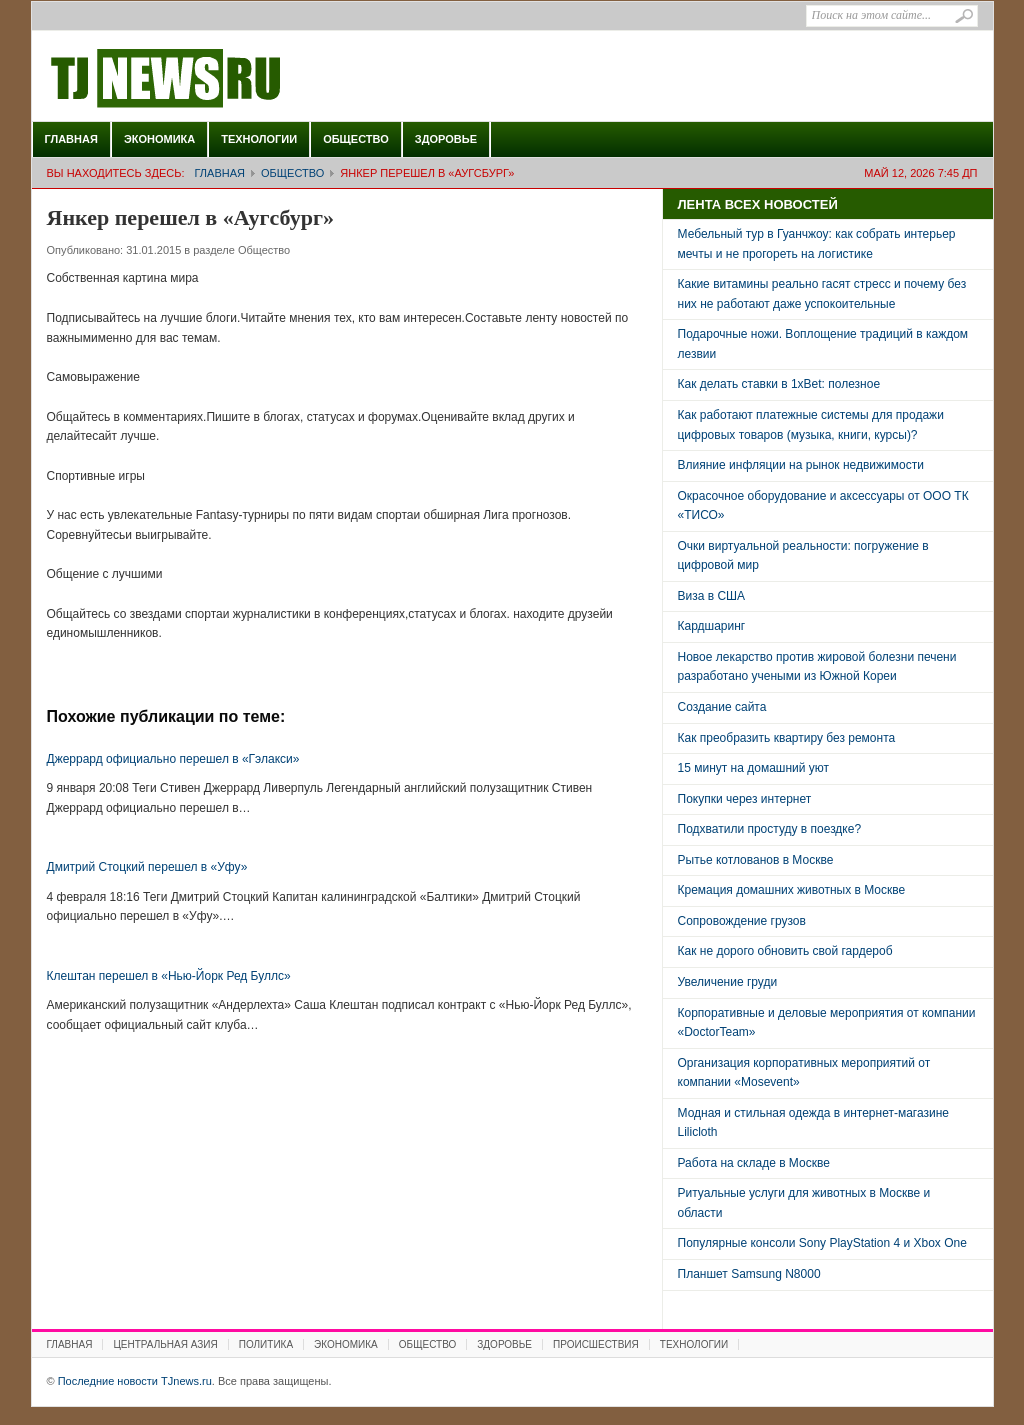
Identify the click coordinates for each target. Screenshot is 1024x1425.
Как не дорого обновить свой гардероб (785, 951)
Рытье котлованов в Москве (756, 860)
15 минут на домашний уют (754, 768)
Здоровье (446, 139)
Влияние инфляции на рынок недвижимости (801, 465)
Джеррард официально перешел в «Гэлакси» (173, 759)
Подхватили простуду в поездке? (770, 829)
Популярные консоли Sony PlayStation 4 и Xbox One (822, 1243)
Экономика (159, 139)
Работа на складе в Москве (754, 1163)
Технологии (259, 139)
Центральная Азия (165, 1344)
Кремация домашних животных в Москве (792, 890)
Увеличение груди (728, 982)
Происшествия (596, 1344)
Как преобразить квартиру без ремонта (787, 738)
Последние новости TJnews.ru (222, 79)
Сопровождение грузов (742, 921)
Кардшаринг (712, 626)
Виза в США (712, 596)
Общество (356, 139)
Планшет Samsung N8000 (749, 1274)
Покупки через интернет (745, 799)
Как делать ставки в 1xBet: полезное (779, 384)
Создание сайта (722, 707)
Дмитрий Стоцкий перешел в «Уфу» (147, 867)
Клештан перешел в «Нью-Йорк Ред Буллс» (169, 976)
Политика (266, 1344)
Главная (71, 139)
